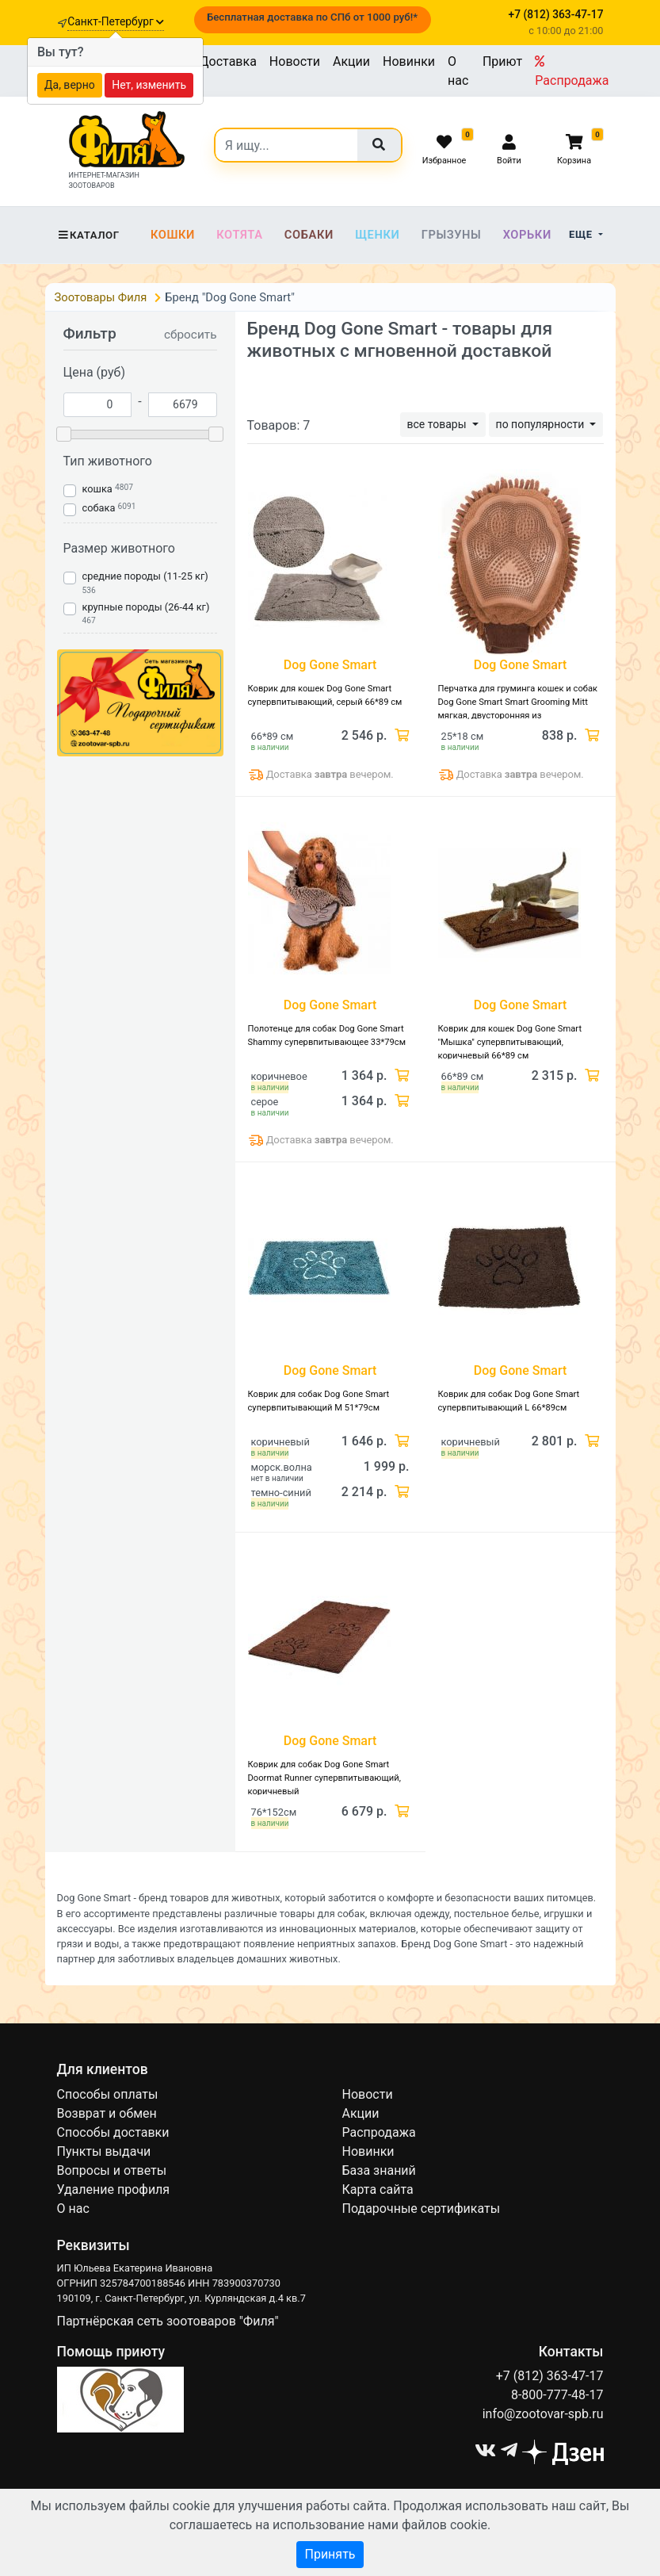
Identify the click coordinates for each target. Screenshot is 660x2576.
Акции (351, 61)
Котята (239, 235)
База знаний (379, 2170)
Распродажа (571, 71)
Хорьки (527, 235)
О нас (458, 71)
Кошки (173, 235)
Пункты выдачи (104, 2151)
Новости (294, 61)
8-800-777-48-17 (557, 2394)
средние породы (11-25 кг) (145, 576)
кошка (97, 489)
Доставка (228, 61)
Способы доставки (113, 2132)
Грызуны (452, 235)
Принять (329, 2554)
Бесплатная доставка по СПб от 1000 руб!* (312, 17)
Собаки (309, 235)
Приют (502, 61)
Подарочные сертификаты (421, 2208)
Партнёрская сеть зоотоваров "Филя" (168, 2321)
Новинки (409, 61)
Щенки (377, 235)
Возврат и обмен (107, 2113)
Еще (582, 234)
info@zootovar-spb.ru (543, 2413)
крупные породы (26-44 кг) (146, 607)
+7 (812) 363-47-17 (550, 2375)
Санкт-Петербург (115, 21)
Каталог (88, 235)
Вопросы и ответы (112, 2170)
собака (99, 508)
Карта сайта (378, 2189)
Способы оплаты (107, 2094)
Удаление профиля (113, 2189)
